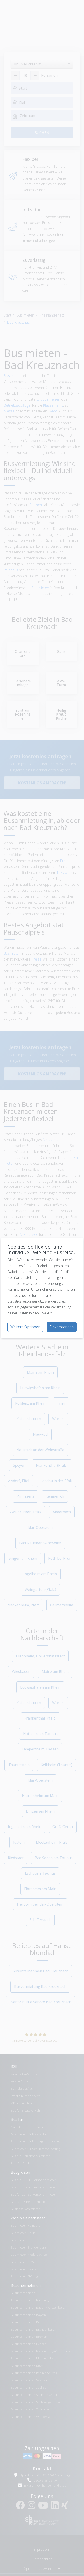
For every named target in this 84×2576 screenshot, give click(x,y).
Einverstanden (62, 1326)
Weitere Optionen (25, 1326)
